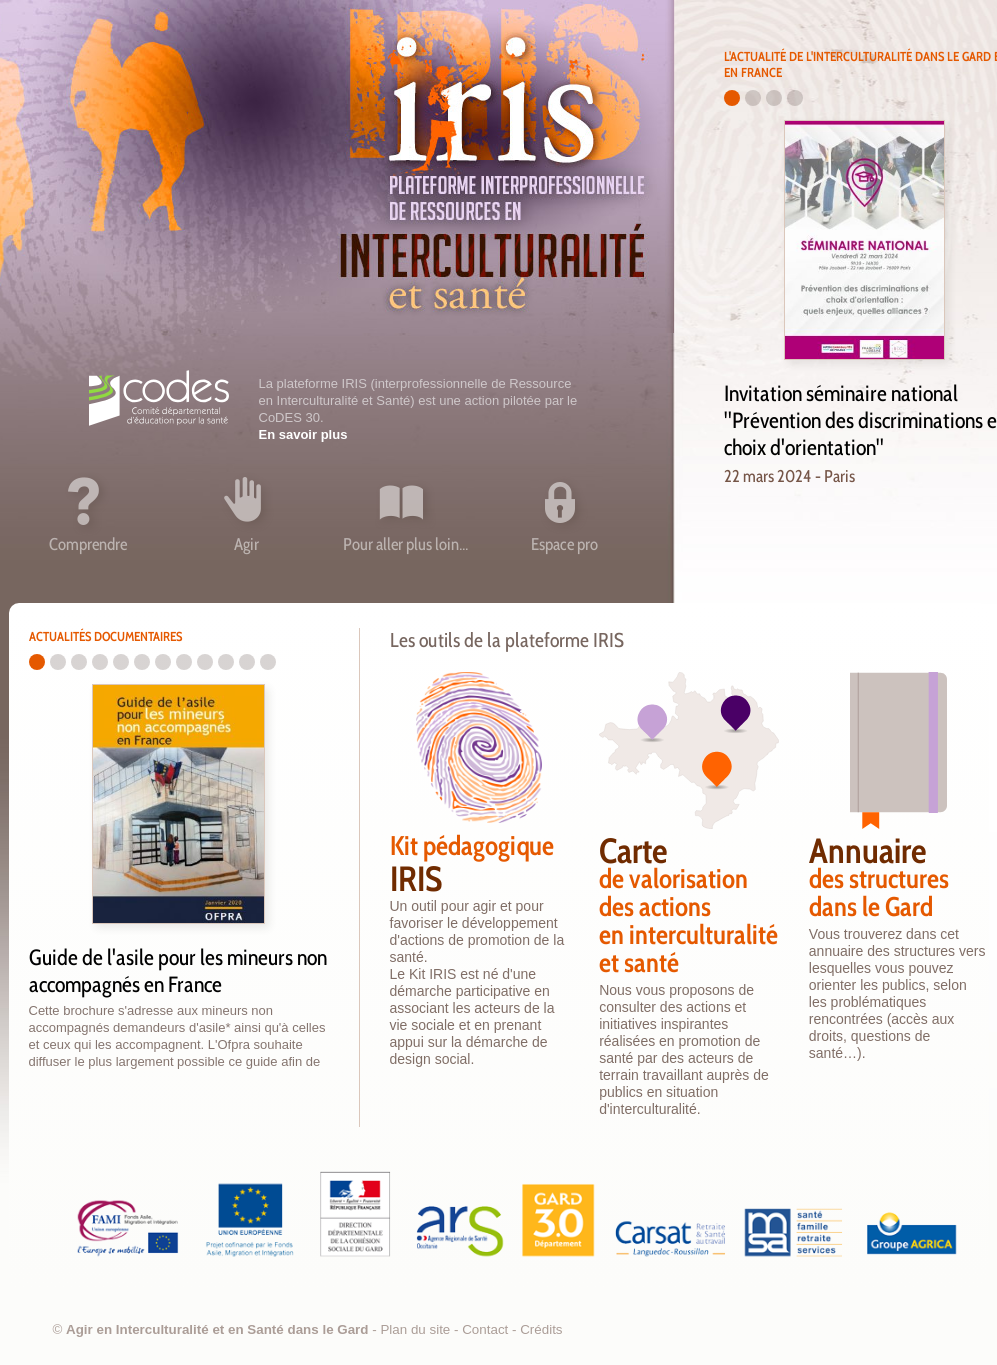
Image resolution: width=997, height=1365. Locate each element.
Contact (485, 1329)
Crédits (541, 1329)
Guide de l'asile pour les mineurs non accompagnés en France (178, 971)
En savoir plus (303, 434)
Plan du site (415, 1329)
